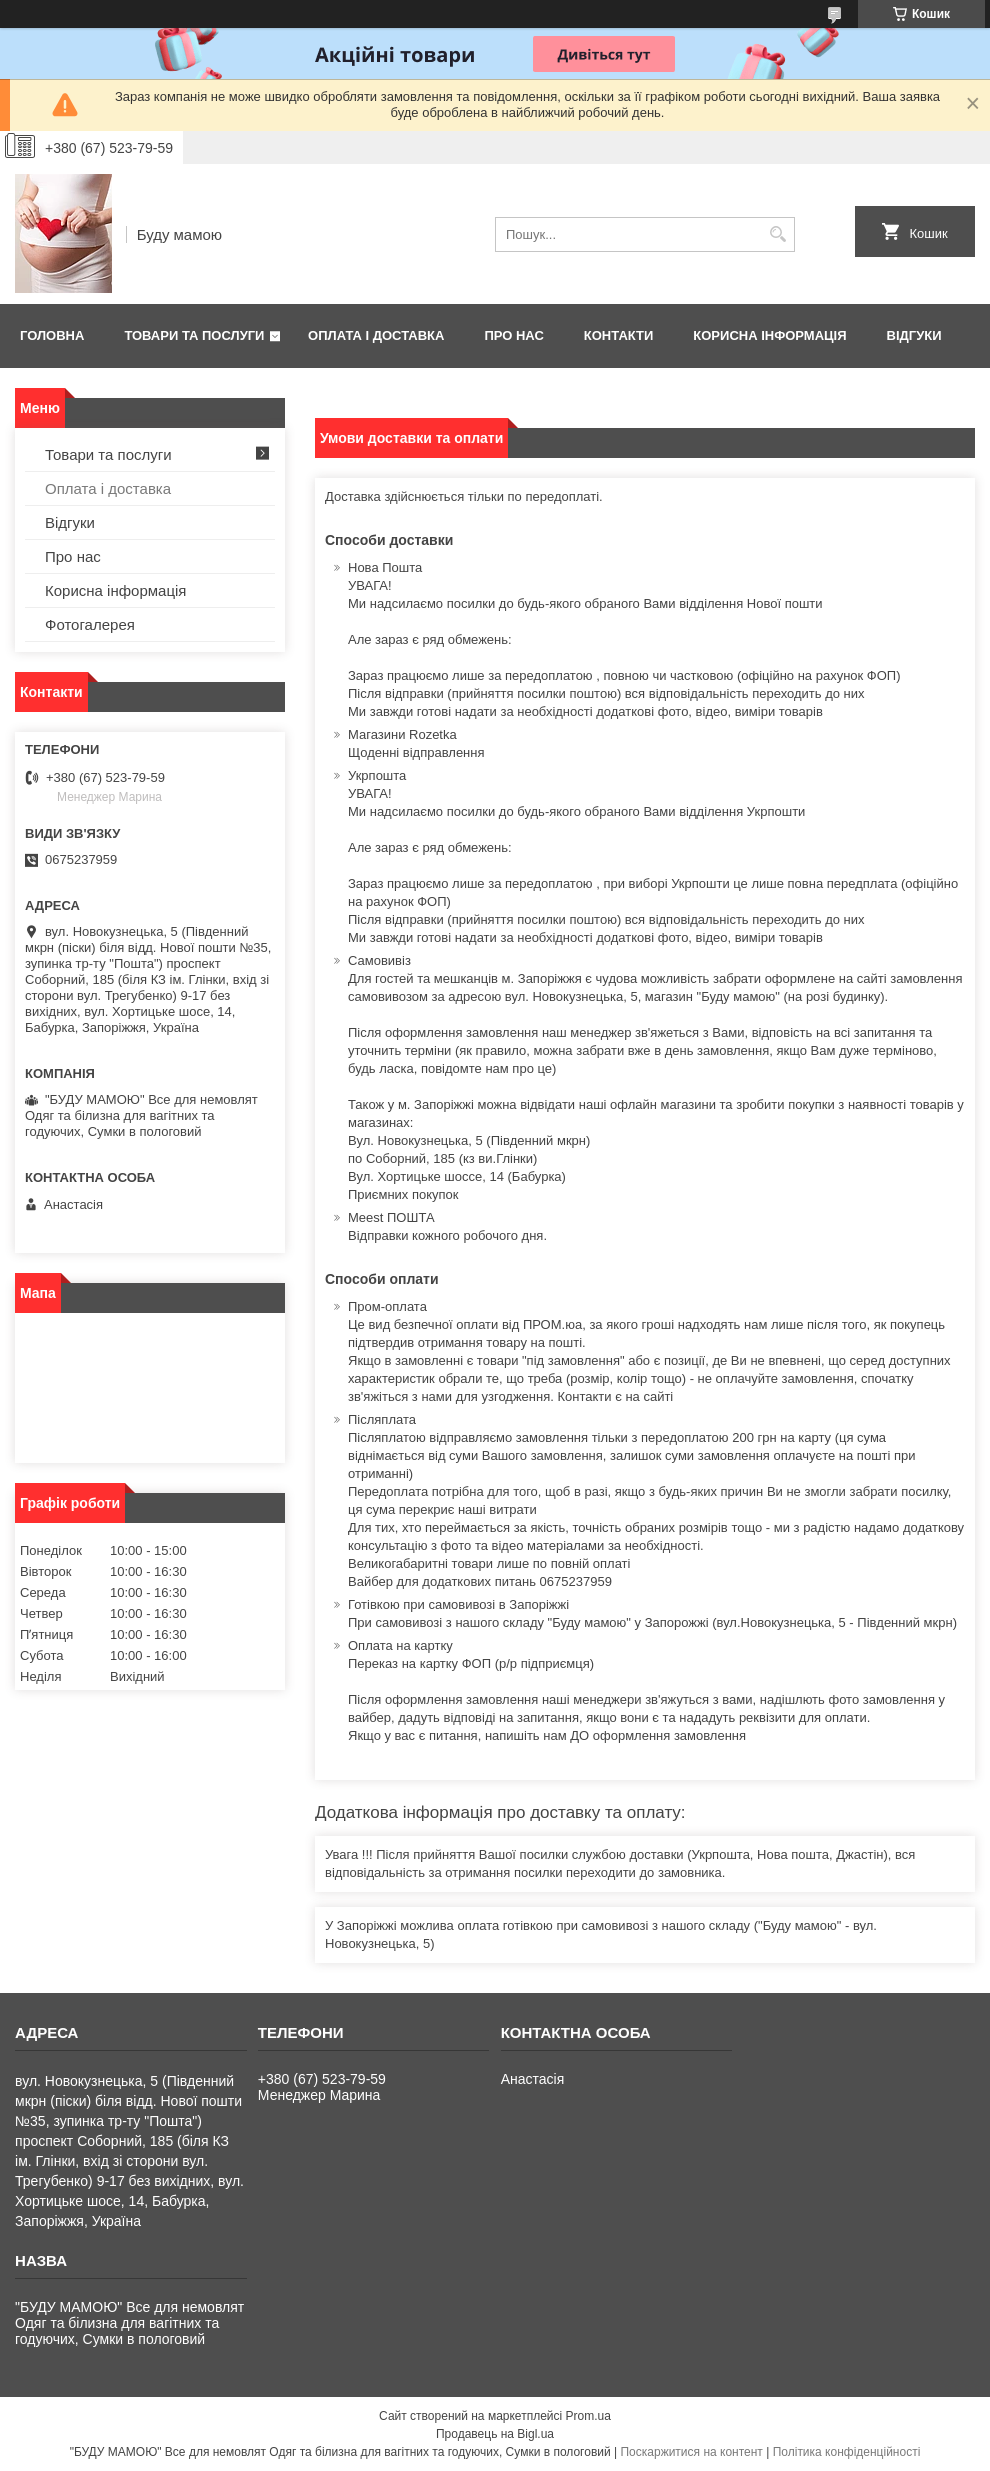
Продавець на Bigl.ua (495, 2434)
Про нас (513, 335)
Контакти (619, 335)
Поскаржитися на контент (691, 2452)
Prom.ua (588, 2416)
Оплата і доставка (376, 335)
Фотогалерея (90, 624)
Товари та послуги (194, 335)
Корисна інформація (769, 335)
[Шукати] (777, 234)
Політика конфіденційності (847, 2452)
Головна (52, 335)
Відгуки (914, 335)
